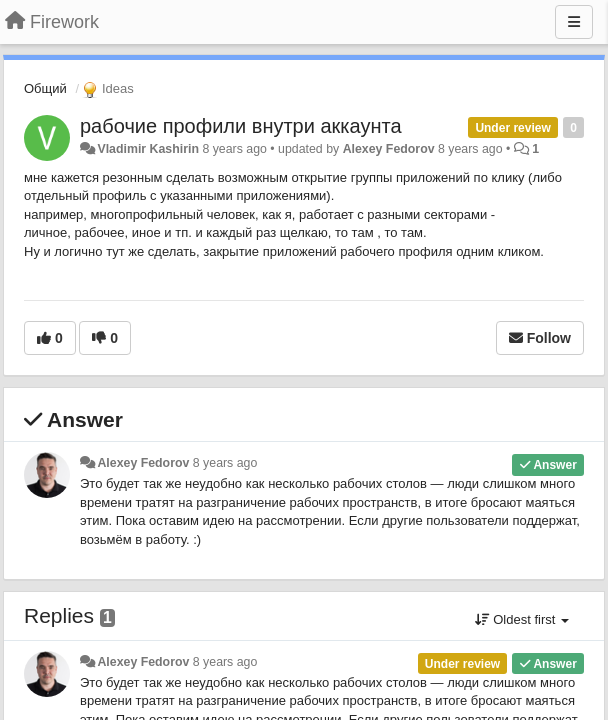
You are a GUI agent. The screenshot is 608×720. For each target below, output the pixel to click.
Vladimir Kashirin (148, 149)
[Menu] (574, 22)
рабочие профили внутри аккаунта (241, 126)
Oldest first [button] (522, 619)
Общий (45, 88)
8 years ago (225, 463)
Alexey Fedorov (389, 149)
